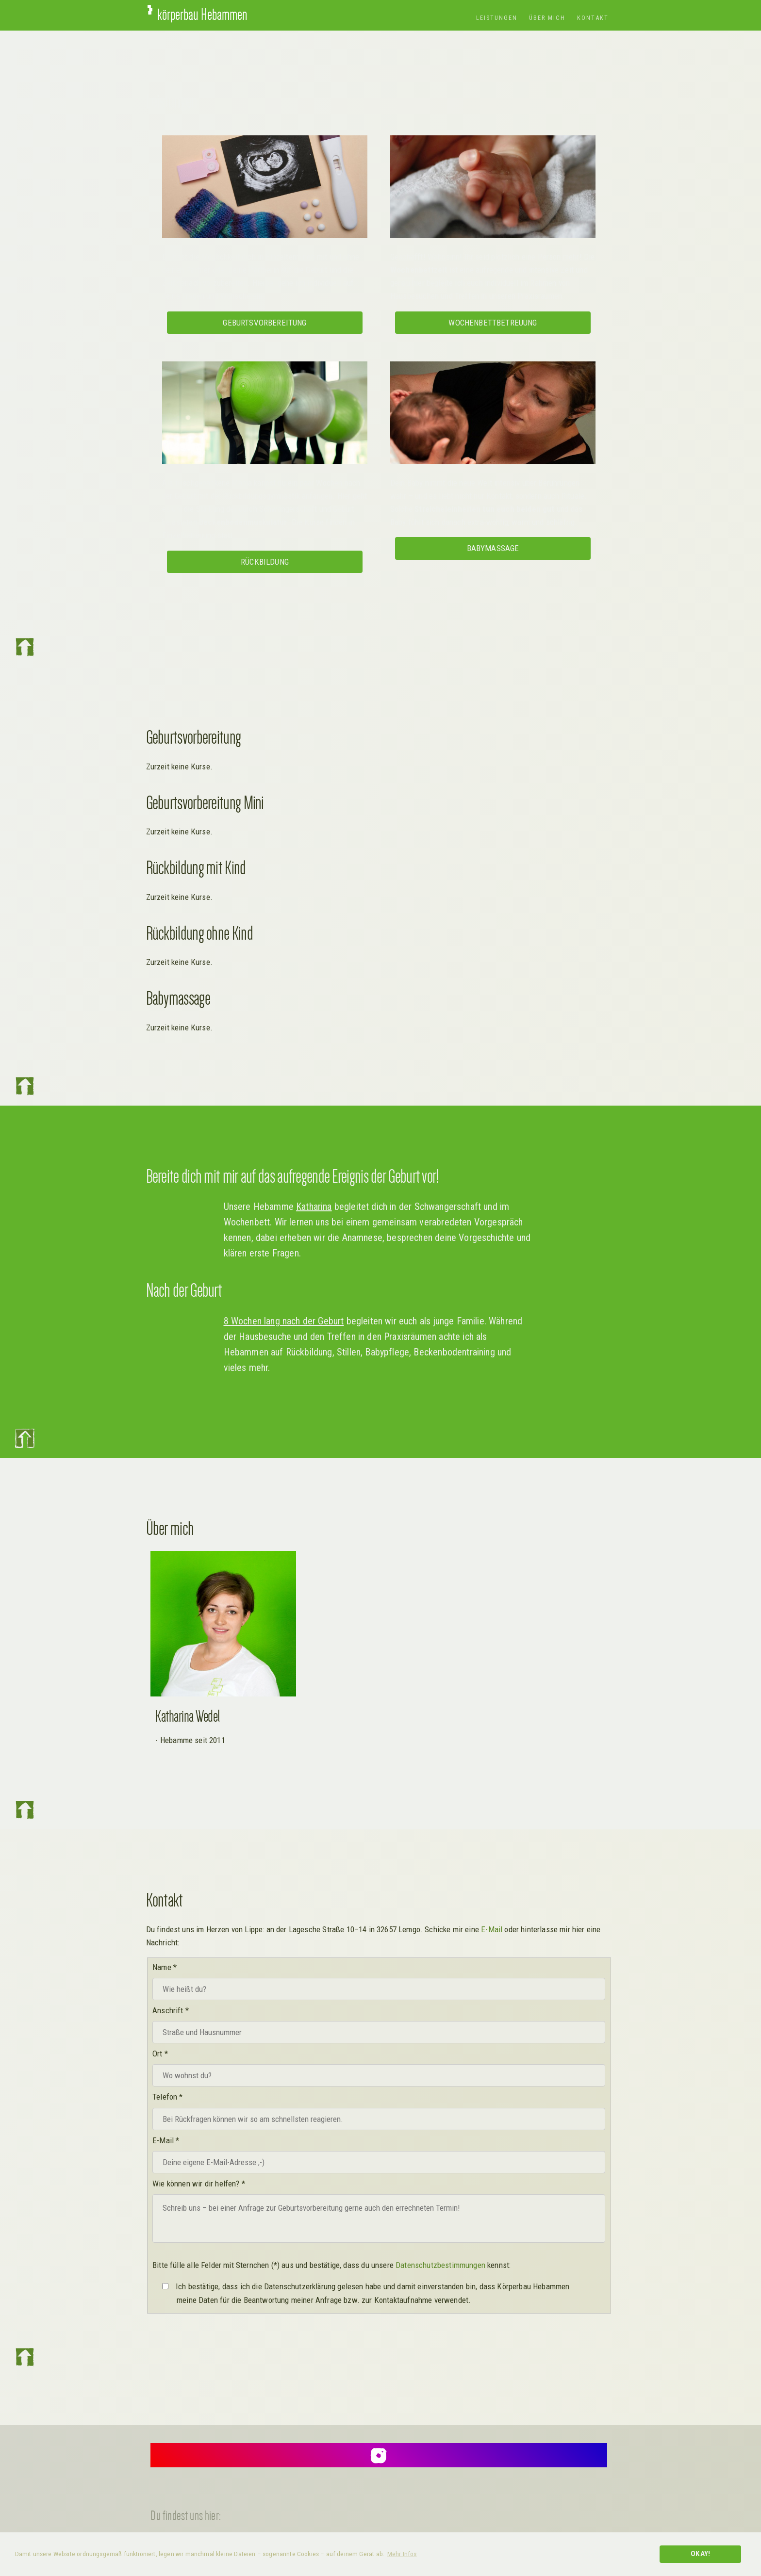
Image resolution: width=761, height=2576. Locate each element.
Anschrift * (170, 2010)
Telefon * (167, 2097)
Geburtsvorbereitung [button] (264, 322)
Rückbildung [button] (265, 562)
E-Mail (491, 1929)
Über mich (547, 17)
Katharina (314, 1206)
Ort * (160, 2053)
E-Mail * (165, 2140)
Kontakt (593, 17)
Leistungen (496, 17)
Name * (164, 1967)
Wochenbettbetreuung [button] (492, 322)
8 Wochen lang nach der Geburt (284, 1321)
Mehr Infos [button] (402, 2554)
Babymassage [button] (493, 548)
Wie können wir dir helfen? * (198, 2183)
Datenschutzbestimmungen (440, 2265)
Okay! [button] (700, 2553)
